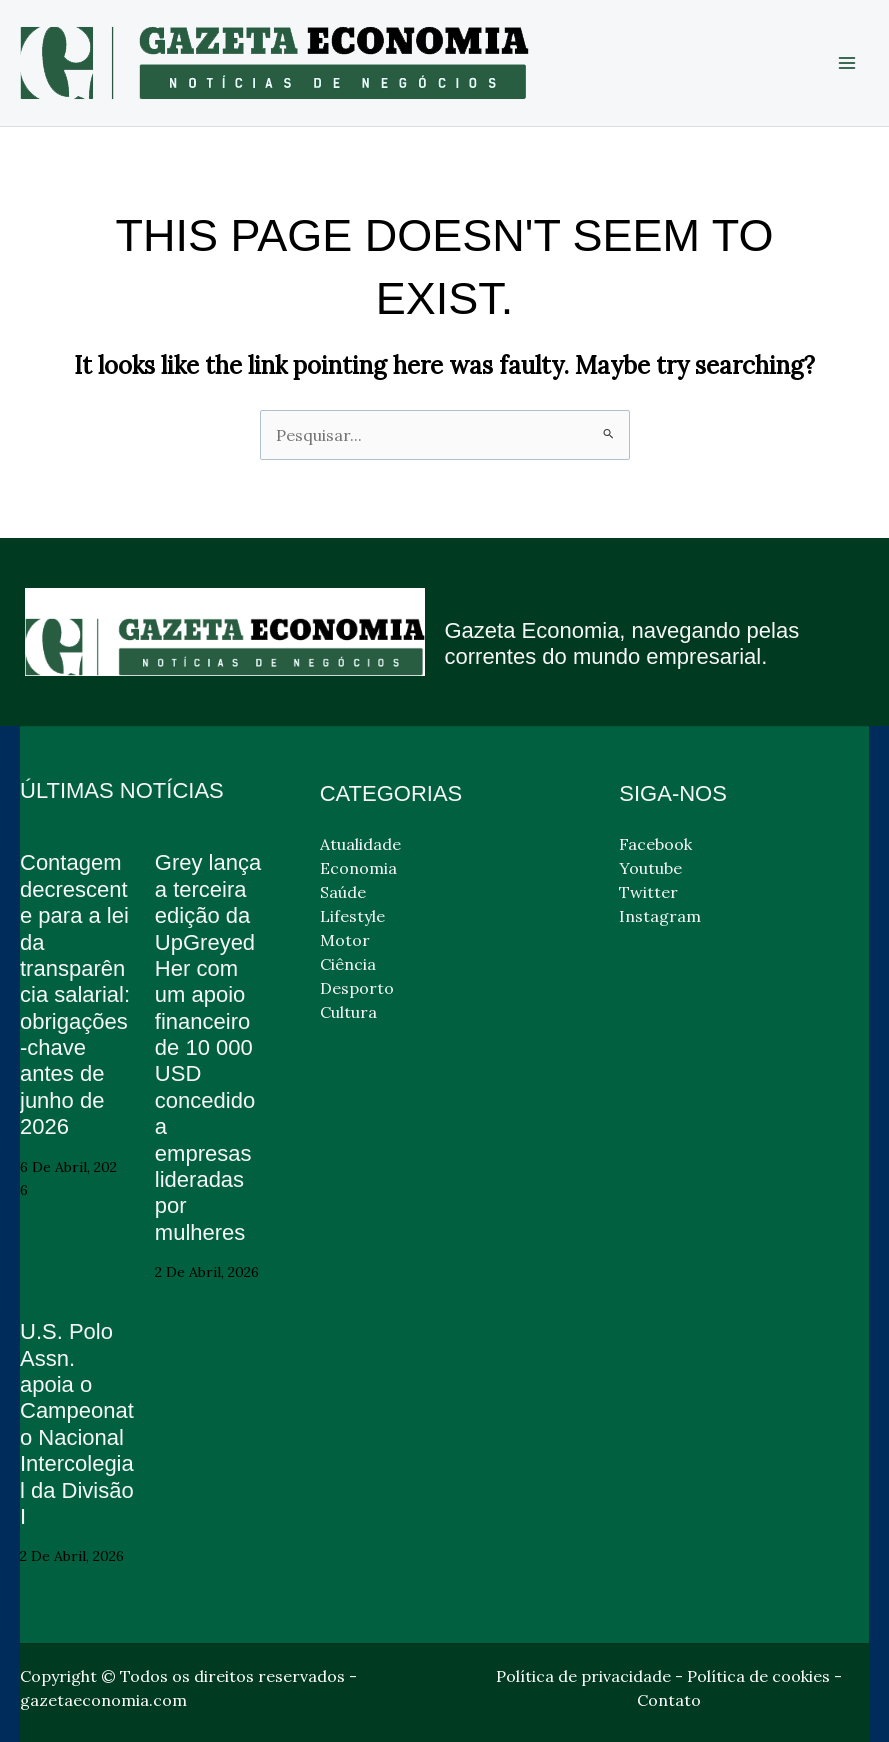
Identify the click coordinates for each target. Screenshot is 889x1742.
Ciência (348, 964)
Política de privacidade (583, 1676)
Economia (358, 868)
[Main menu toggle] (847, 63)
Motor (345, 940)
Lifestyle (352, 916)
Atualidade (360, 844)
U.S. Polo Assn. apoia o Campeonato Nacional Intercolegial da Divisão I (77, 1424)
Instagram (660, 916)
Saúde (343, 892)
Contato (669, 1700)
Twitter (648, 892)
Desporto (357, 988)
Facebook (655, 844)
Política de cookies (758, 1676)
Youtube (650, 868)
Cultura (348, 1012)
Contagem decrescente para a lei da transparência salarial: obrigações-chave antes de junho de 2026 (75, 994)
